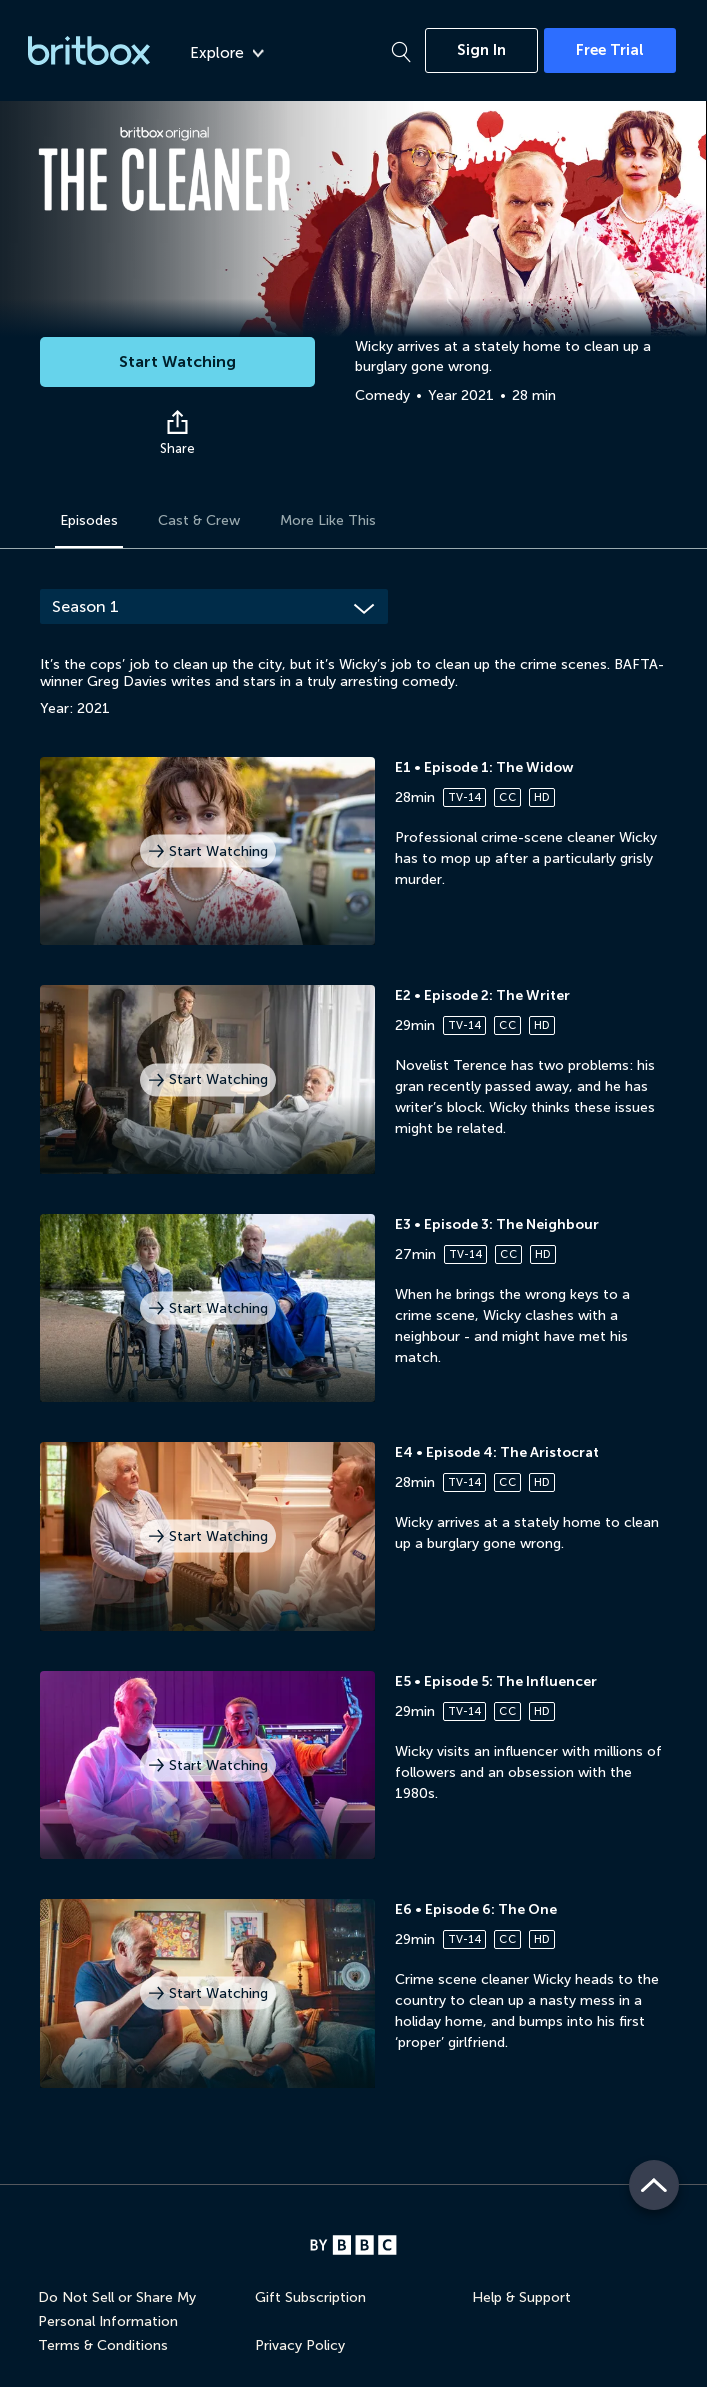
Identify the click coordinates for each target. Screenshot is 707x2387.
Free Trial (610, 50)
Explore (227, 53)
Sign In (481, 50)
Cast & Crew (199, 520)
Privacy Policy (300, 2345)
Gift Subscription (310, 2297)
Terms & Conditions (103, 2345)
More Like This (328, 520)
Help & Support (521, 2297)
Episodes (89, 520)
